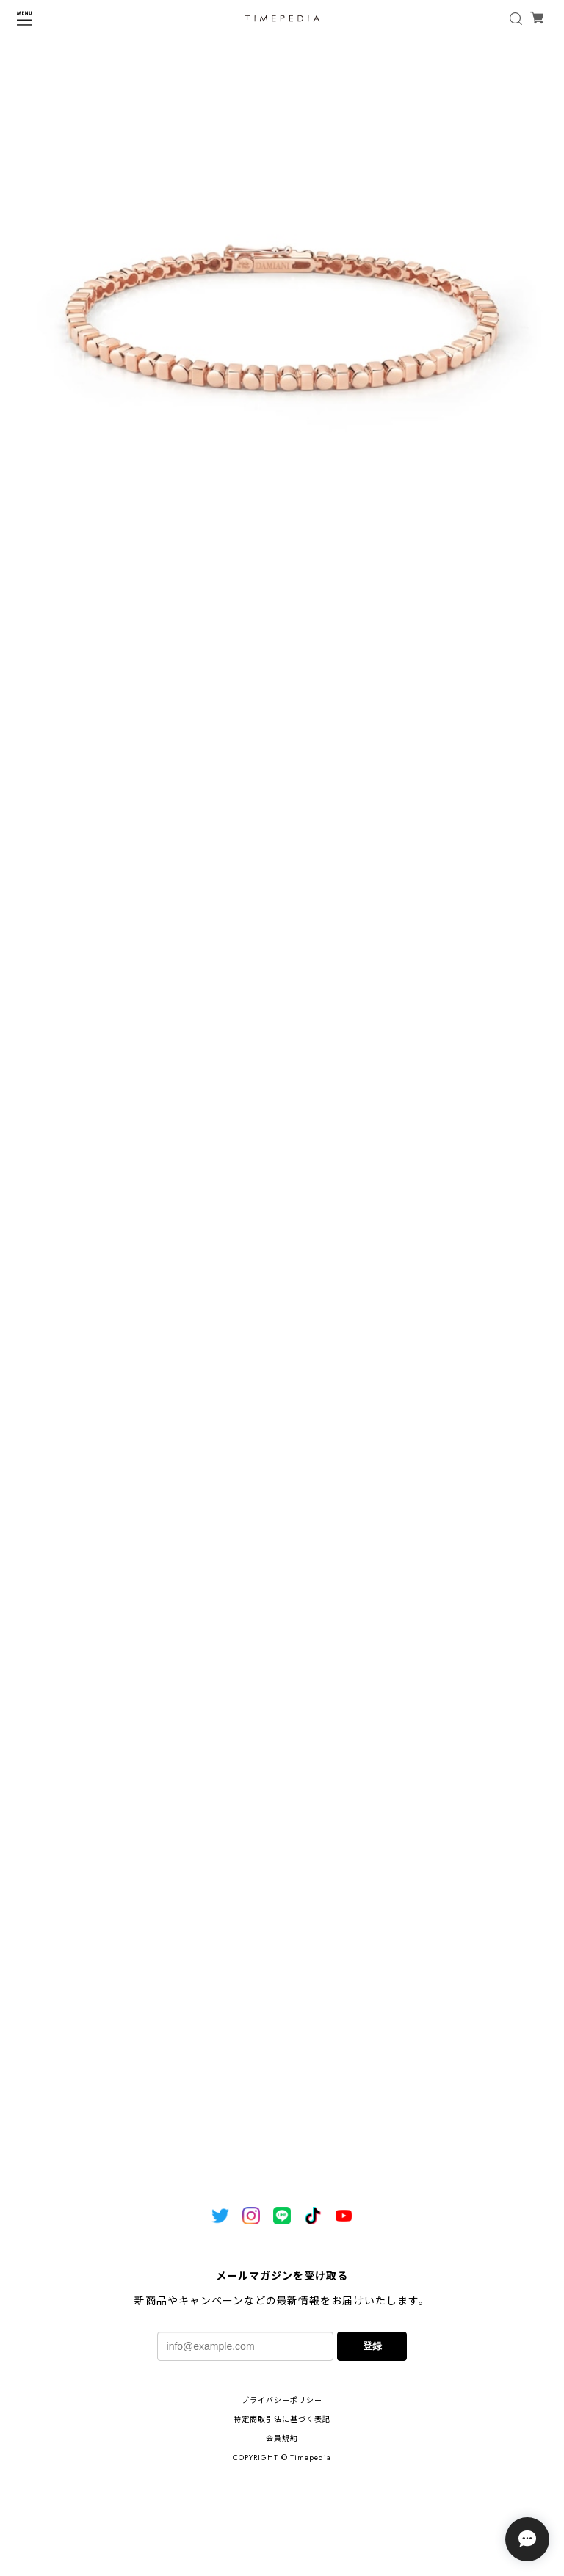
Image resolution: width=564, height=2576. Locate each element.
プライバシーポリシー (282, 2400)
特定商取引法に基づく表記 (282, 2419)
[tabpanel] (282, 323)
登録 (372, 2345)
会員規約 (282, 2438)
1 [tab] (282, 620)
